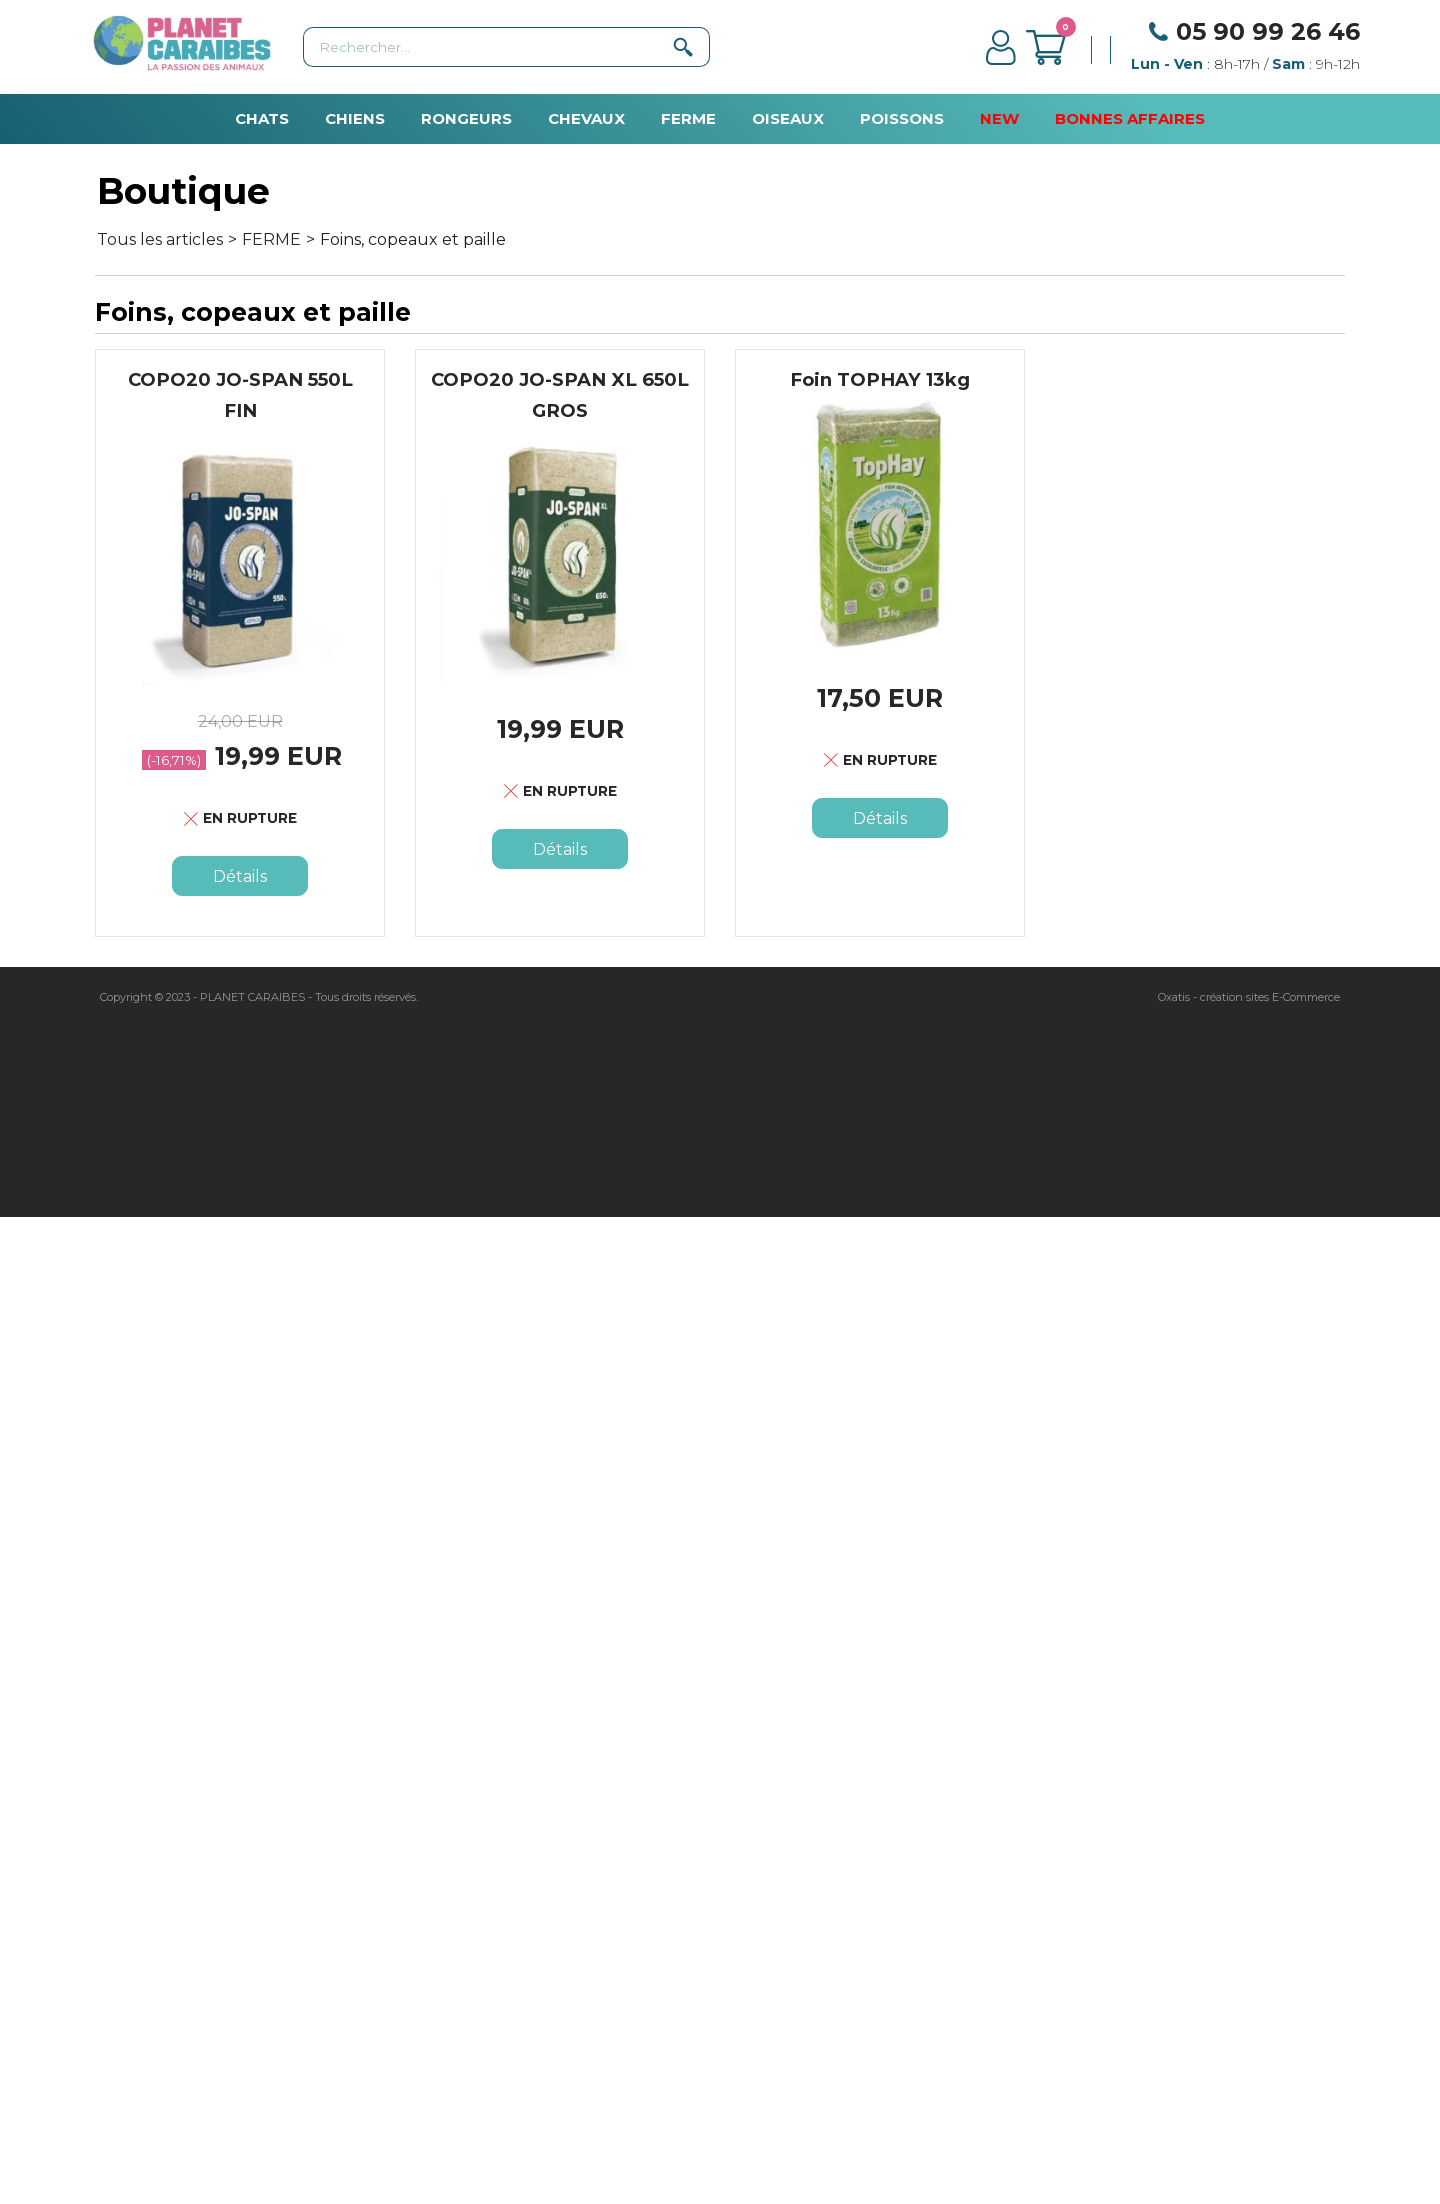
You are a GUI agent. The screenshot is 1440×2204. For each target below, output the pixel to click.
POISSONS (902, 118)
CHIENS (355, 118)
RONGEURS (466, 118)
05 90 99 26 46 (1268, 31)
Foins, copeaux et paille (413, 239)
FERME (688, 118)
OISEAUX (788, 118)
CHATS (262, 118)
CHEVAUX (586, 118)
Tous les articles (160, 239)
